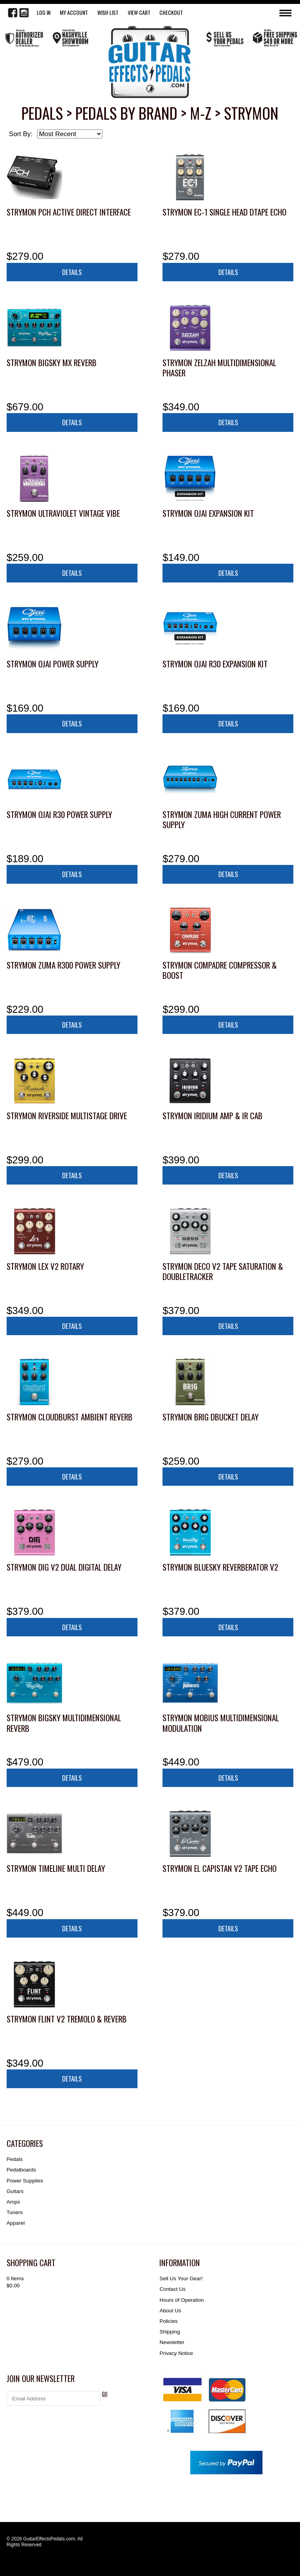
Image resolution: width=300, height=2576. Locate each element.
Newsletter (171, 2342)
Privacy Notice (176, 2353)
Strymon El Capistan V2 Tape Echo (219, 1868)
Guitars (15, 2191)
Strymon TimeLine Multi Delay (56, 1868)
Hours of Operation (181, 2300)
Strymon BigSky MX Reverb (51, 362)
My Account (74, 12)
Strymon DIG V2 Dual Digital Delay (64, 1567)
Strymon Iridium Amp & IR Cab (212, 1115)
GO (104, 2394)
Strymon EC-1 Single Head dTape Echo (224, 212)
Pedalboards (21, 2170)
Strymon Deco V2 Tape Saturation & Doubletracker (222, 1271)
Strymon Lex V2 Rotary (45, 1266)
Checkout (171, 12)
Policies (168, 2321)
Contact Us (172, 2289)
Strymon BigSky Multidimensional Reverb (64, 1722)
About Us (170, 2311)
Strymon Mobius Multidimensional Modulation (220, 1722)
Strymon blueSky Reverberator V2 (220, 1567)
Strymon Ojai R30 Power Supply (59, 814)
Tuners (15, 2212)
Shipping (169, 2332)
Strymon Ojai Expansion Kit (208, 513)
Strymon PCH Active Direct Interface (69, 212)
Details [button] (72, 272)
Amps (13, 2202)
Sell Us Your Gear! (181, 2278)
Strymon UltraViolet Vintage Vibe (63, 513)
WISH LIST (107, 12)
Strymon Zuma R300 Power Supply (63, 965)
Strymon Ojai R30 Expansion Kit (215, 664)
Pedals (15, 2159)
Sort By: (20, 134)
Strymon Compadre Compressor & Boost (219, 970)
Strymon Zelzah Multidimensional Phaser (219, 367)
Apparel (16, 2223)
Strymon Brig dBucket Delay (210, 1417)
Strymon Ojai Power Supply (52, 664)
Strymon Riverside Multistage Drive (67, 1115)
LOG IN (43, 12)
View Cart (139, 12)
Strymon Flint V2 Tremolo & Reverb (67, 2019)
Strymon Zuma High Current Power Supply (221, 819)
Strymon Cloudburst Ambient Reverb (69, 1417)
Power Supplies (25, 2181)
